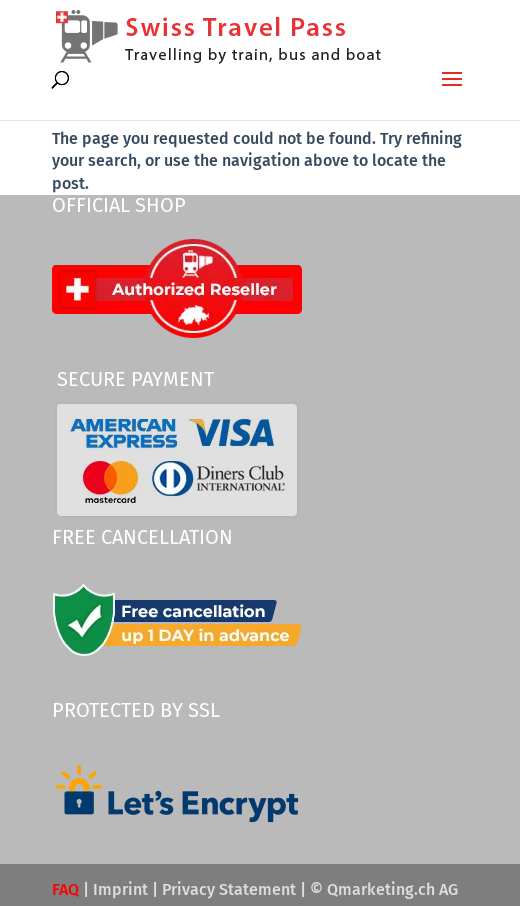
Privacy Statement (229, 889)
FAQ (65, 889)
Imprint (120, 889)
